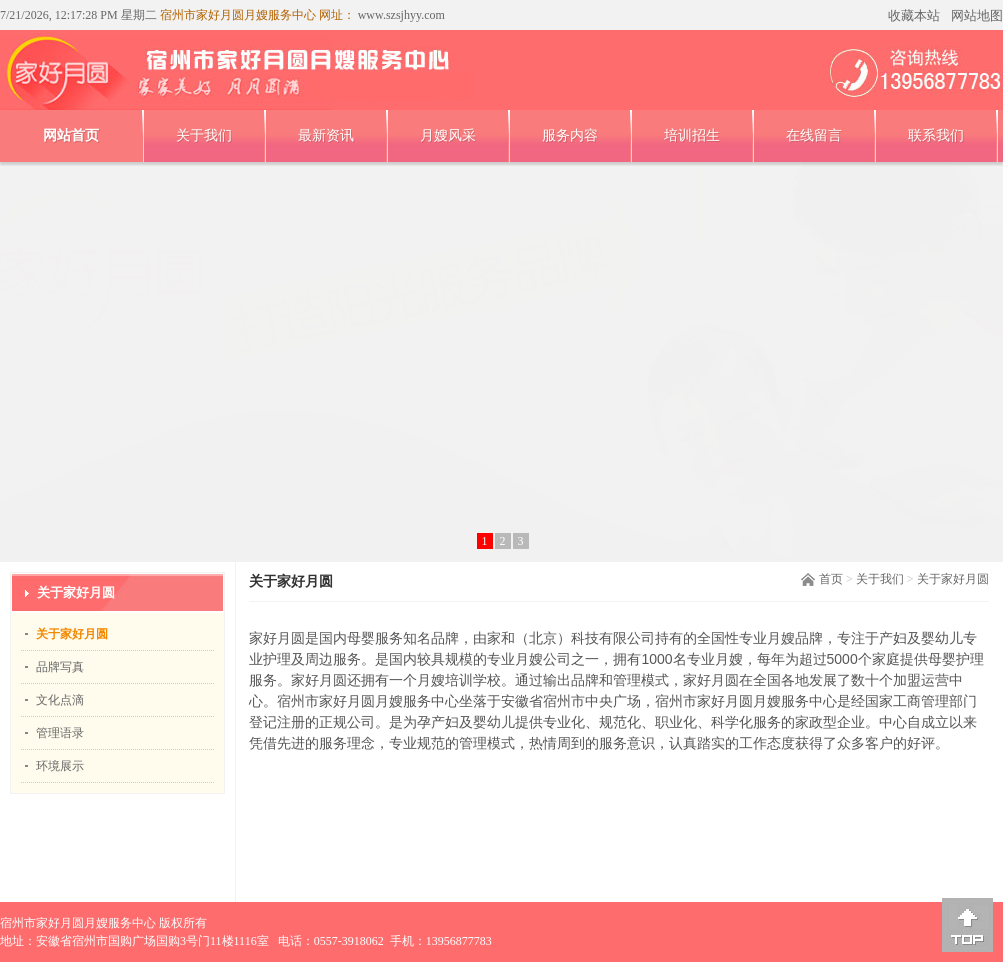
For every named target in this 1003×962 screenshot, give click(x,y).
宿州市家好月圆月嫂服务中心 (78, 923)
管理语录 (60, 733)
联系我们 (936, 135)
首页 (831, 579)
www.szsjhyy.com (400, 15)
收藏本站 (914, 15)
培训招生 (692, 135)
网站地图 (977, 15)
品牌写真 (60, 667)
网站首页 (71, 135)
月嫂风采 (448, 135)
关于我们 (204, 135)
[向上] (967, 925)
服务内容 (570, 135)
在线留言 (814, 135)
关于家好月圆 (953, 579)
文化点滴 (60, 700)
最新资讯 (326, 135)
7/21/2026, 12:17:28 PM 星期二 (78, 15)
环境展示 (60, 766)
